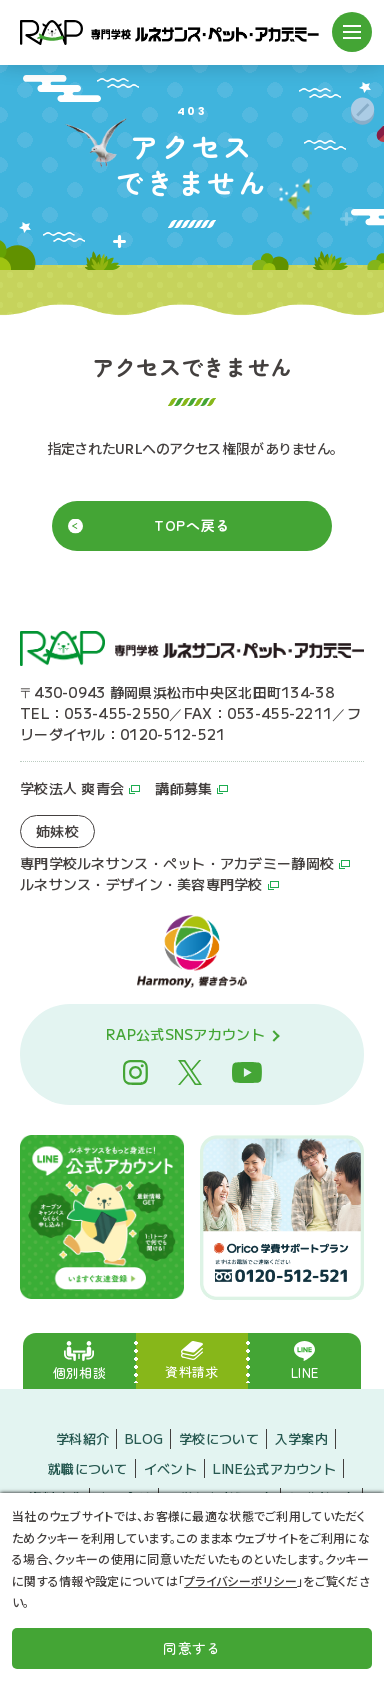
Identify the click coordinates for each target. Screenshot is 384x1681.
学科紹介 (82, 1438)
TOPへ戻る (191, 526)
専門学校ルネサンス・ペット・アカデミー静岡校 (177, 864)
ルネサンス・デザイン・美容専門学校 (141, 885)
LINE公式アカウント (274, 1467)
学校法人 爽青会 (72, 789)
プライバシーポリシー (240, 1580)
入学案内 (301, 1438)
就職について (88, 1467)
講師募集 (183, 789)
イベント (170, 1467)
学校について (219, 1438)
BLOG (144, 1438)
